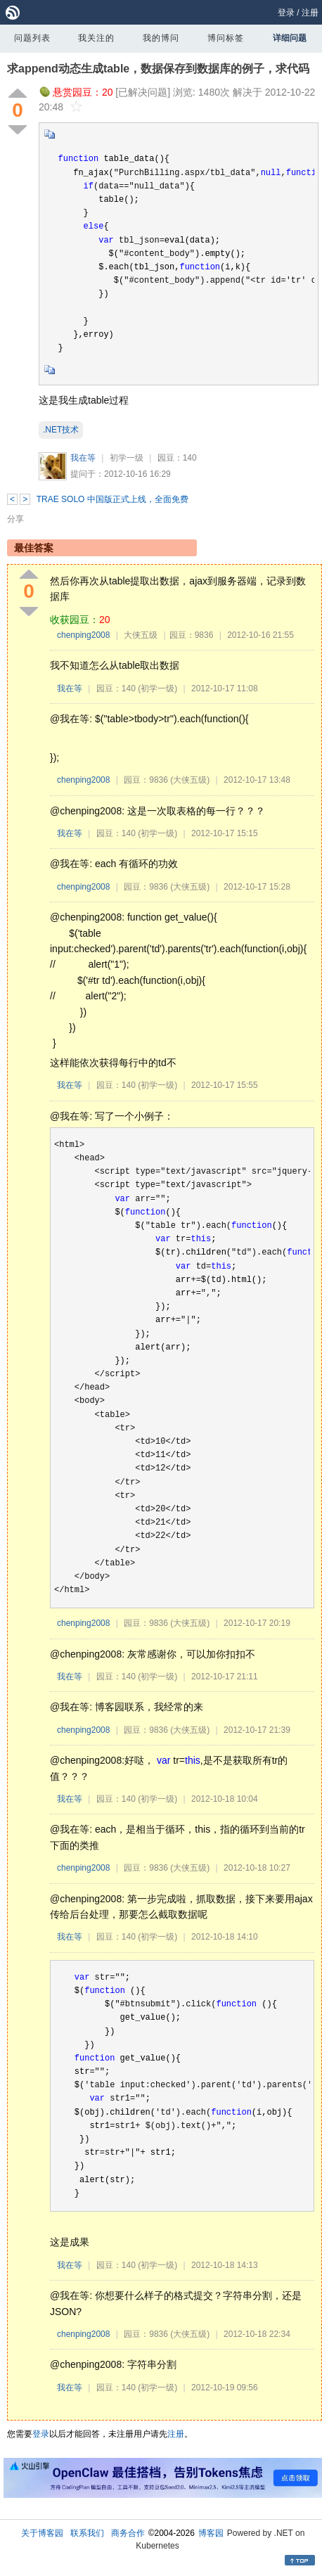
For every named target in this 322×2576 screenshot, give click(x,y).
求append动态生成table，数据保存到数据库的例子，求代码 (158, 69)
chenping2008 (83, 635)
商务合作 (128, 2533)
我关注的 (96, 38)
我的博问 (161, 38)
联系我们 (87, 2533)
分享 (15, 519)
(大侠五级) (190, 780)
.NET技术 (61, 430)
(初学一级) (157, 688)
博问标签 (225, 38)
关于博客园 (42, 2533)
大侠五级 (140, 635)
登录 (286, 13)
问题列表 (32, 38)
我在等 (83, 458)
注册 (310, 13)
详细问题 (290, 38)
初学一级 (126, 458)
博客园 (211, 2533)
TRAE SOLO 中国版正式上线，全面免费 (112, 499)
